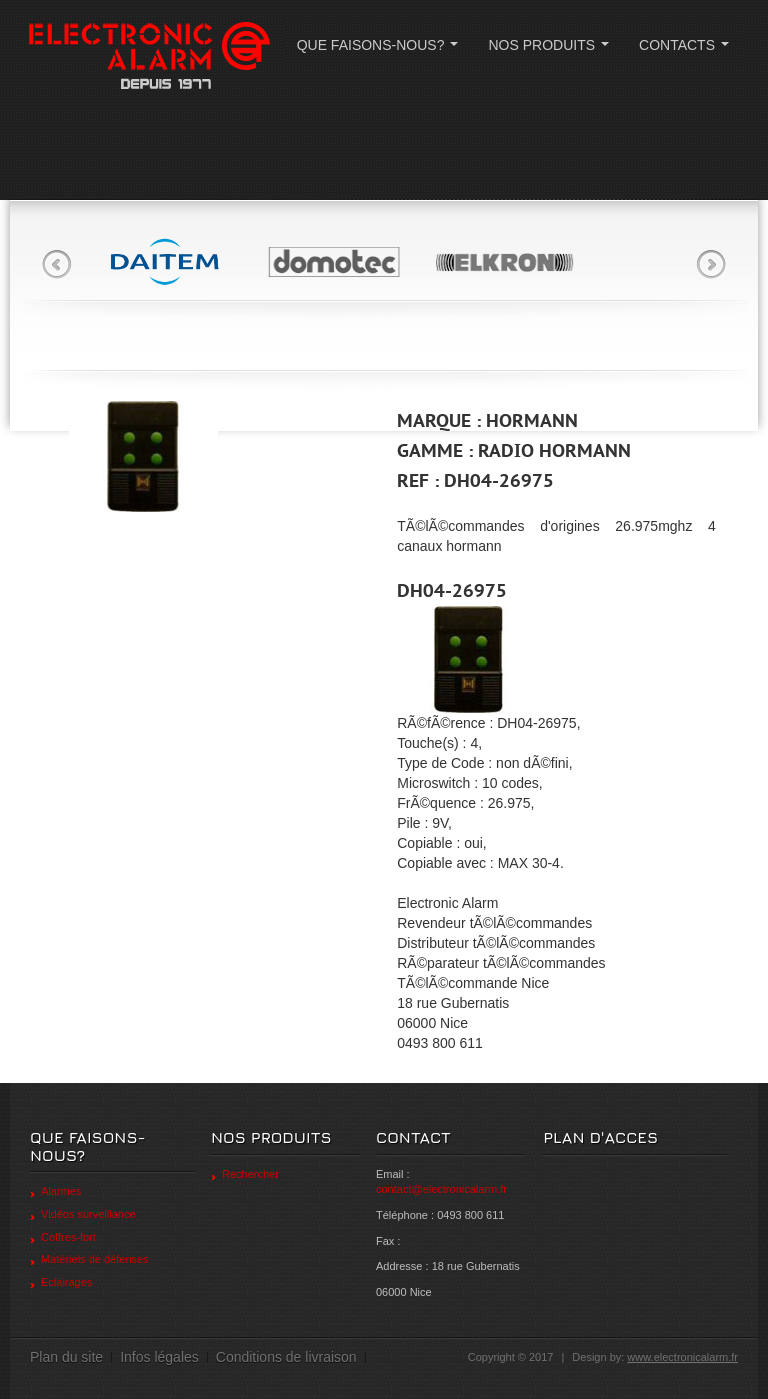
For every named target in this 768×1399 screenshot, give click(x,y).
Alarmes (61, 1191)
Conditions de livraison (286, 1357)
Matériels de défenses (95, 1259)
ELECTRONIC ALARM (149, 57)
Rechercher (250, 1174)
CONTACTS (688, 50)
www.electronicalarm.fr (682, 1357)
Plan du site (66, 1357)
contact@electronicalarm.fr (441, 1189)
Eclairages (66, 1282)
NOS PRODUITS (552, 50)
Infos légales (159, 1357)
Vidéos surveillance (88, 1214)
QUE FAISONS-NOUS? (381, 50)
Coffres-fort (68, 1237)
